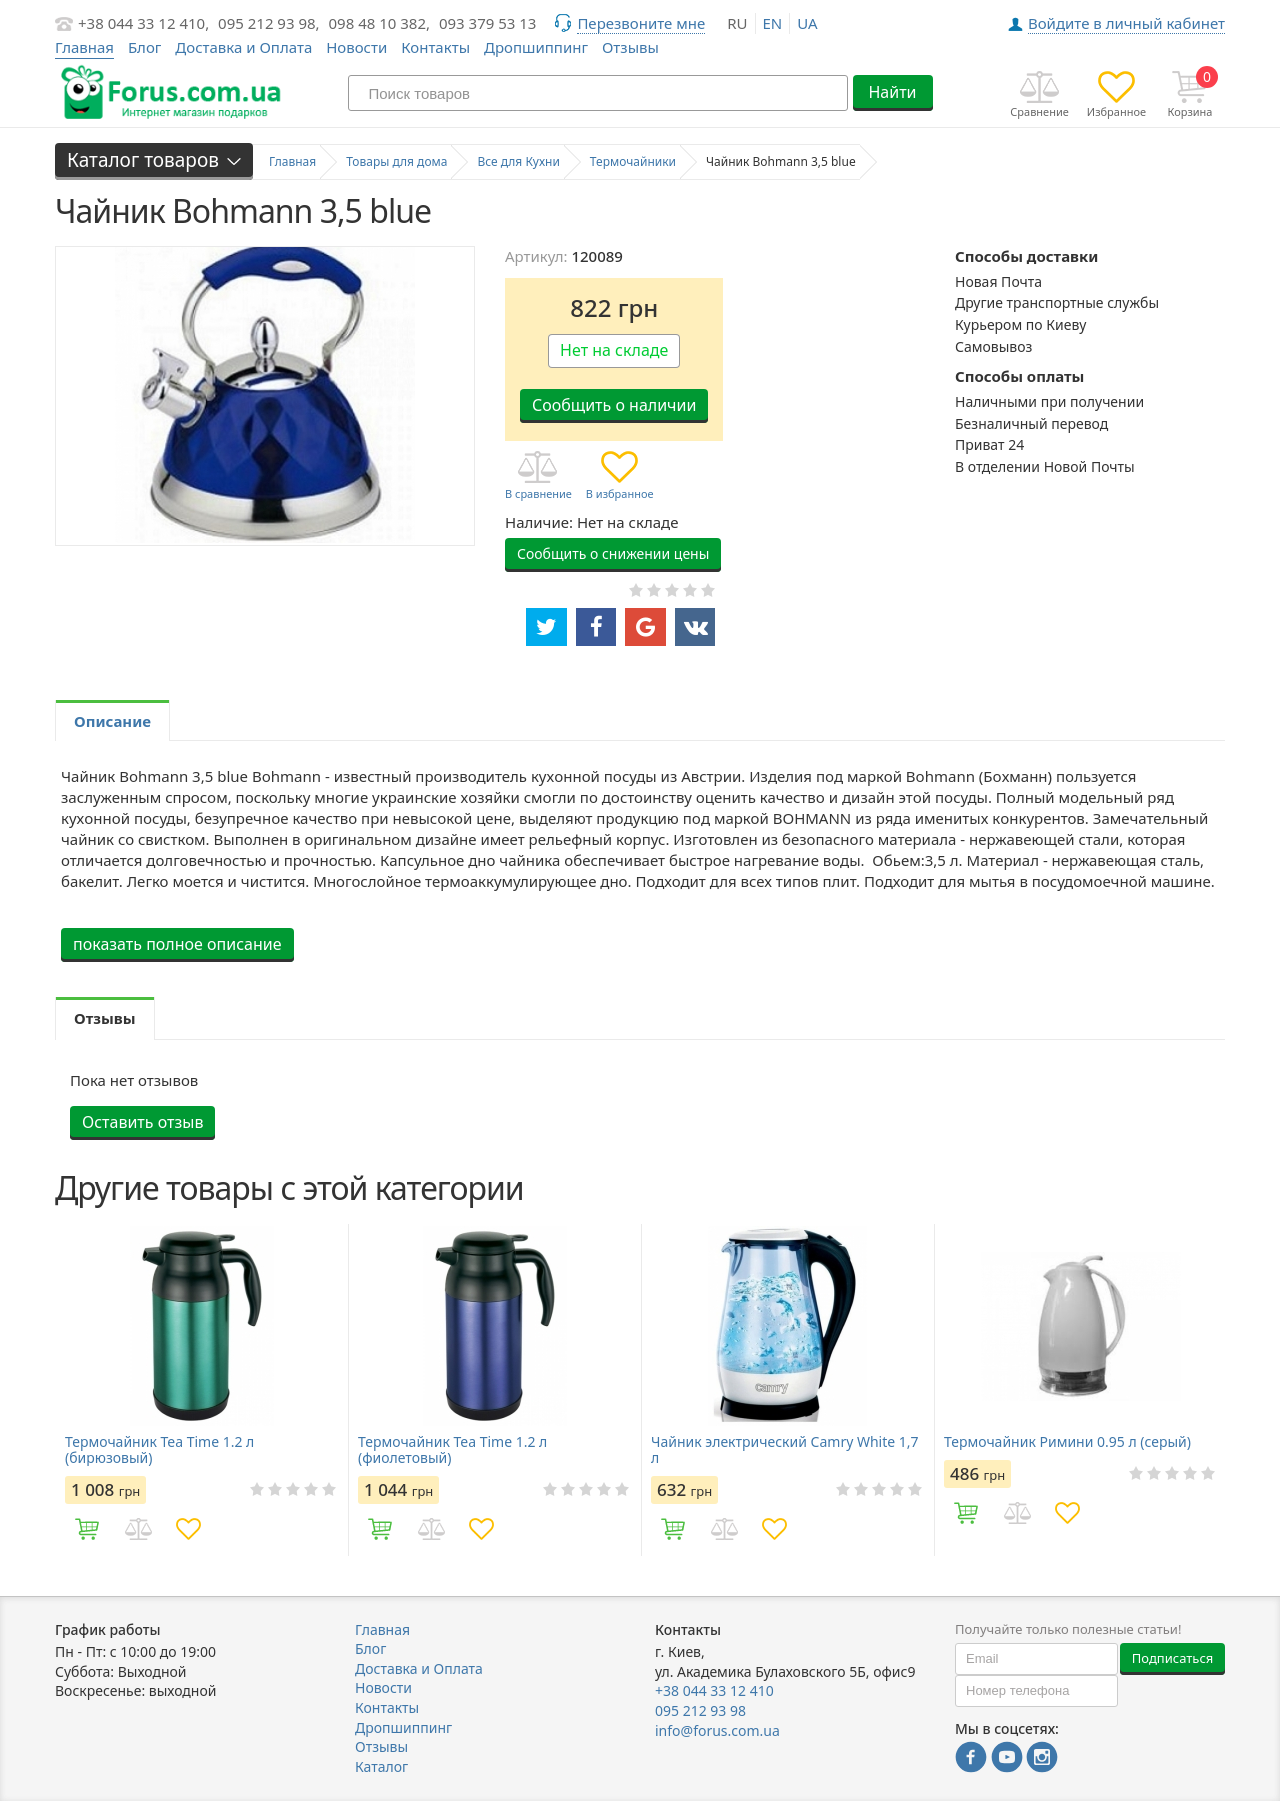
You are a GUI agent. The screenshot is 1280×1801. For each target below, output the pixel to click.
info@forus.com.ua (717, 1730)
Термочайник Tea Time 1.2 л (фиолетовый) (452, 1450)
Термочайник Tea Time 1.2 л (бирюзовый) (159, 1450)
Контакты (435, 47)
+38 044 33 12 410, (143, 23)
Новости (356, 47)
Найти (892, 92)
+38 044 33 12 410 (714, 1690)
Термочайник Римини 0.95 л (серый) (1067, 1442)
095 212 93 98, (269, 23)
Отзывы (630, 47)
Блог (145, 47)
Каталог (381, 1766)
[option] (201, 1390)
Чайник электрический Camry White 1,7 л (785, 1450)
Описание (112, 721)
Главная (382, 1629)
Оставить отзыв (142, 1122)
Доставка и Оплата (243, 47)
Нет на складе (614, 350)
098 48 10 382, (380, 23)
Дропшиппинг (536, 47)
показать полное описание (177, 944)
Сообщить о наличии (614, 405)
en (773, 23)
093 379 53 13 (488, 23)
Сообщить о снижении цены (613, 553)
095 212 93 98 (700, 1710)
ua (807, 23)
